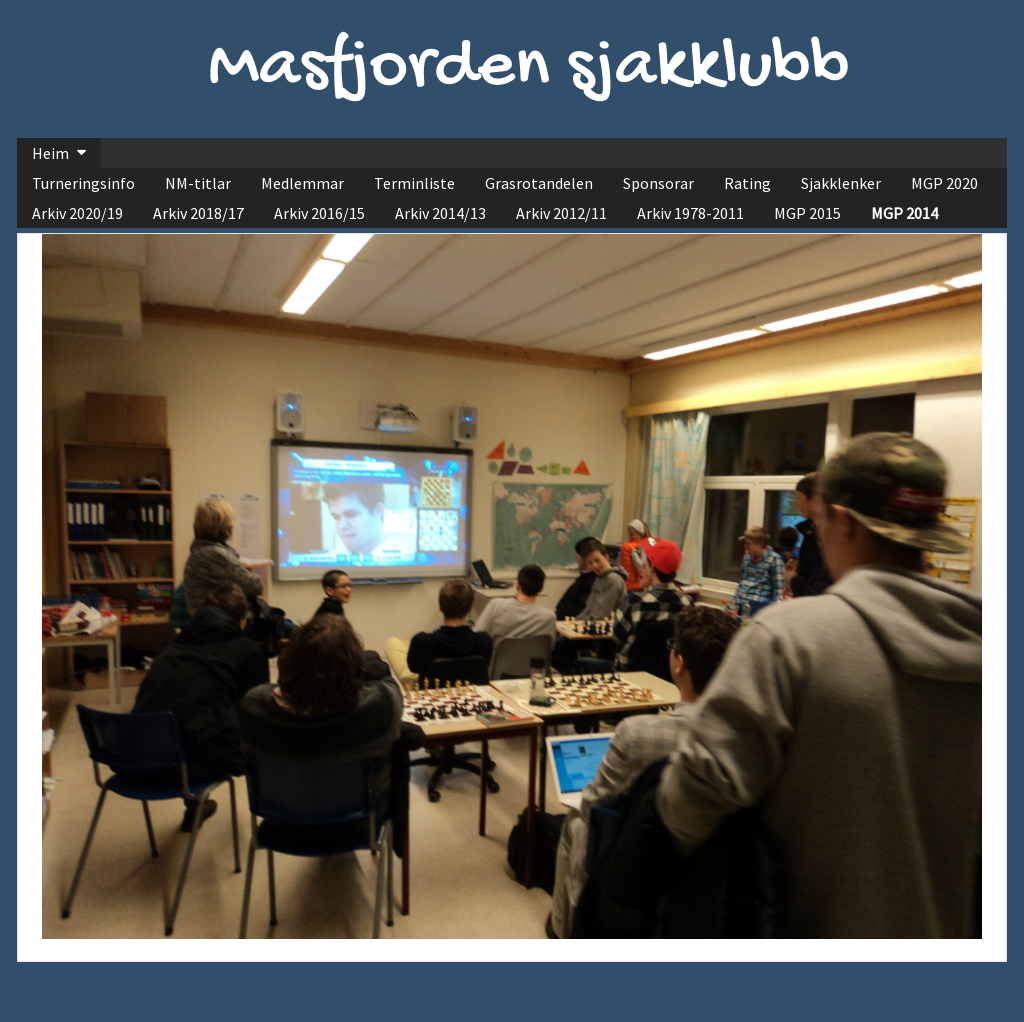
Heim (50, 153)
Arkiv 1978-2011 (690, 213)
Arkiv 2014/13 (440, 213)
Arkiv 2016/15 (319, 213)
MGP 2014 (904, 213)
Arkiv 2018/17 (198, 213)
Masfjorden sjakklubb (529, 69)
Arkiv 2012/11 (561, 213)
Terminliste (414, 183)
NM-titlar (198, 183)
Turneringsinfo (83, 183)
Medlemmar (302, 183)
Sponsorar (658, 183)
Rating (747, 183)
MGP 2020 (944, 183)
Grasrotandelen (539, 183)
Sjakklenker (841, 183)
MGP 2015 (807, 213)
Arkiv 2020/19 (77, 213)
